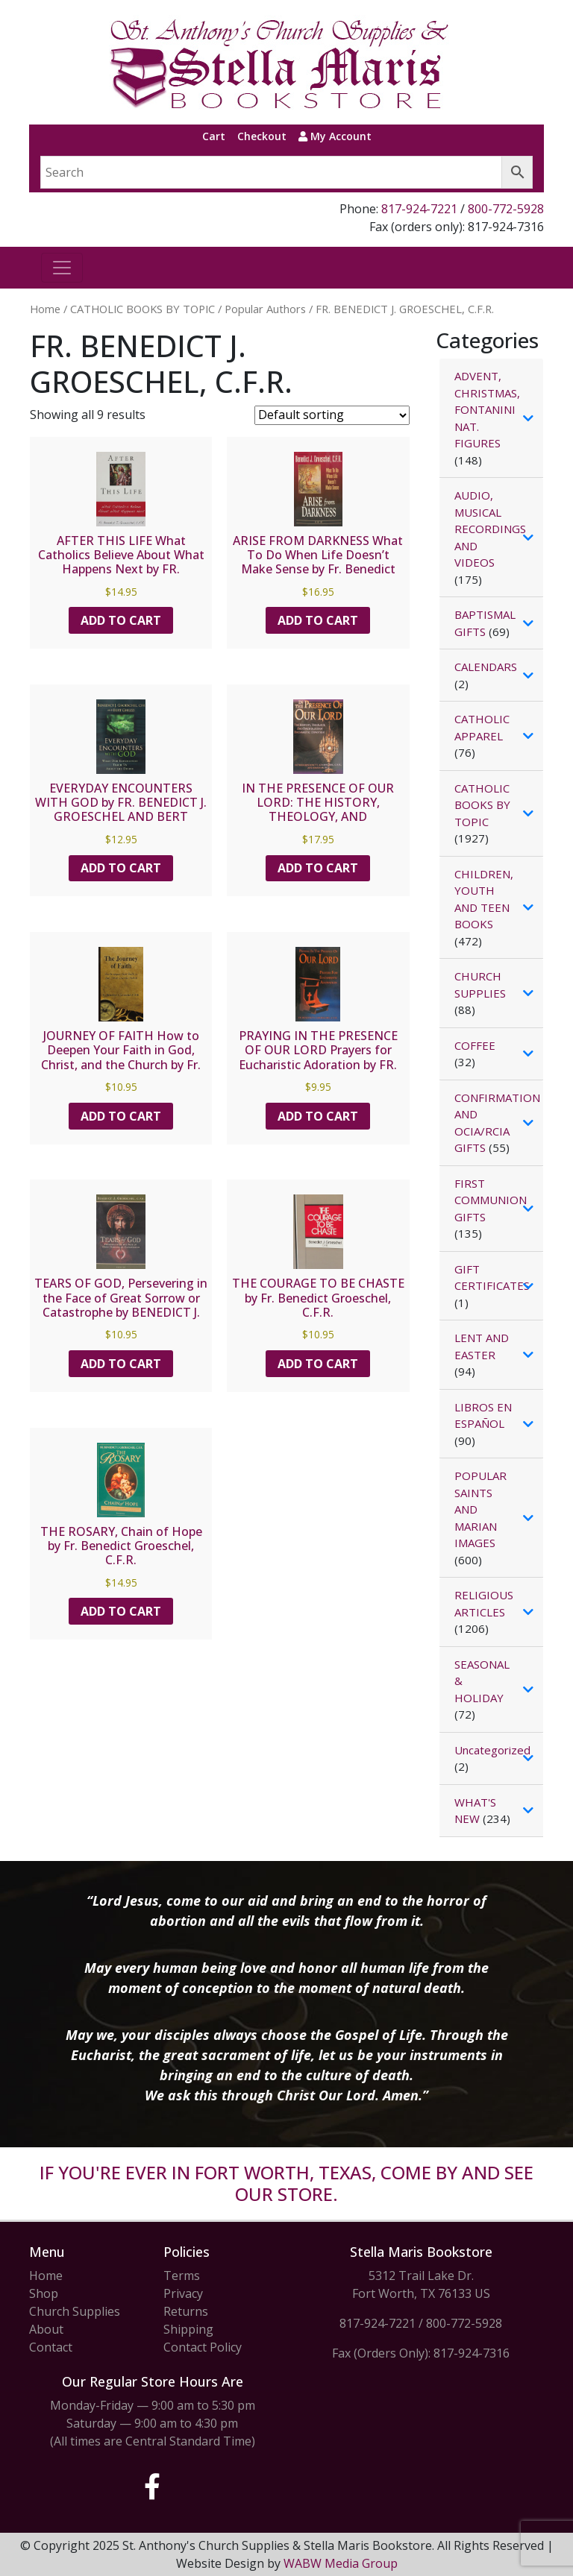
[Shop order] (332, 415)
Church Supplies (74, 2311)
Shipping (188, 2329)
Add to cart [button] (121, 620)
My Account (335, 136)
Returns (185, 2311)
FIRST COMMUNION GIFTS (490, 1200)
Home (45, 308)
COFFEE (474, 1045)
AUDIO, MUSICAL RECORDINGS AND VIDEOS (490, 529)
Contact (50, 2347)
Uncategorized (492, 1749)
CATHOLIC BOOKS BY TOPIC (142, 308)
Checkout (261, 136)
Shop (43, 2293)
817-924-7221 (419, 209)
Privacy (183, 2293)
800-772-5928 (506, 209)
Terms (181, 2275)
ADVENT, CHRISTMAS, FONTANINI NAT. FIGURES (487, 409)
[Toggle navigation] (62, 268)
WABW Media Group (341, 2563)
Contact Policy (202, 2347)
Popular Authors (265, 308)
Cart (213, 136)
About (46, 2329)
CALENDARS (485, 666)
